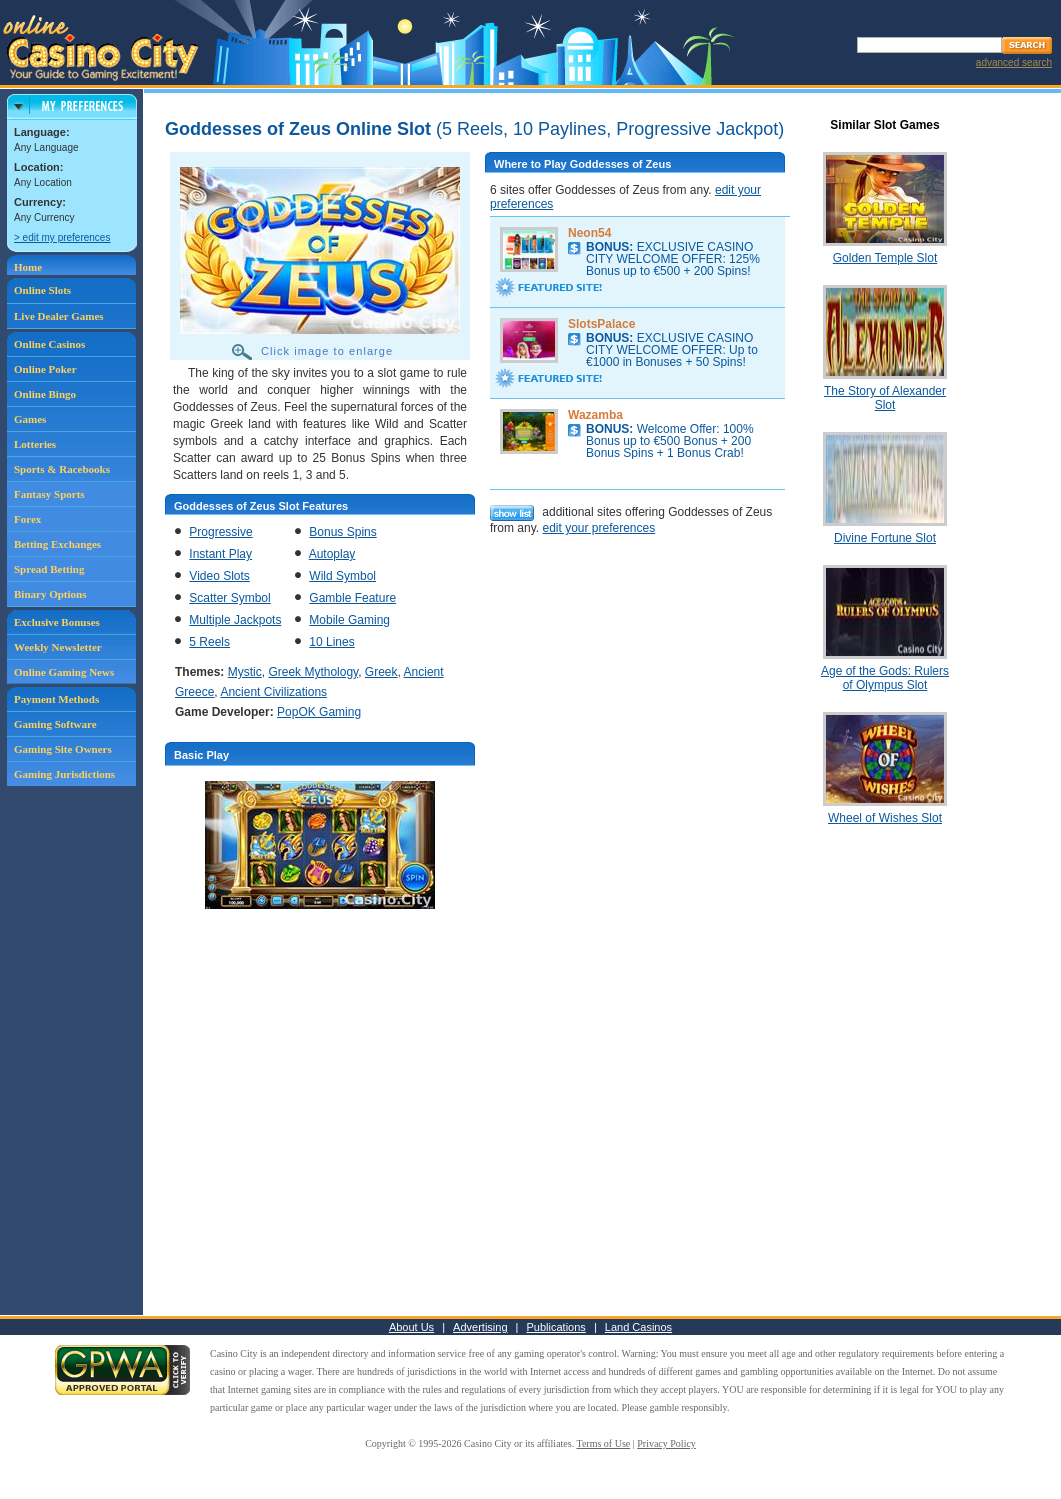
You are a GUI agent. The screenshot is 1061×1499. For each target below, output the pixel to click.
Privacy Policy (666, 1443)
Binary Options (50, 594)
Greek (381, 672)
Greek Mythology (313, 672)
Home (28, 267)
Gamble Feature (352, 598)
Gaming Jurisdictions (64, 774)
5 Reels (209, 642)
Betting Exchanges (57, 544)
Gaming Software (55, 724)
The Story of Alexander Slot (885, 398)
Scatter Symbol (229, 598)
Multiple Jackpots (235, 620)
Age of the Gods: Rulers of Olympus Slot (885, 678)
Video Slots (219, 576)
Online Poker (45, 369)
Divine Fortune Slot (885, 538)
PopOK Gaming (319, 712)
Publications (556, 1327)
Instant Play (220, 554)
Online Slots (42, 290)
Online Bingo (45, 394)
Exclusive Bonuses (57, 622)
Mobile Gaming (349, 620)
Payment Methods (56, 699)
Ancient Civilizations (273, 692)
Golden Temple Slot (885, 258)
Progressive (220, 532)
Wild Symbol (342, 576)
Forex (27, 519)
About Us (411, 1327)
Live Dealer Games (59, 316)
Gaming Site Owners (63, 749)
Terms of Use (604, 1443)
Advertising (480, 1327)
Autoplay (332, 554)
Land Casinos (638, 1327)
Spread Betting (49, 569)
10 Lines (331, 642)
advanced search (1014, 62)
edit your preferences (598, 528)
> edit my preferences (62, 237)
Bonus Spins (342, 532)
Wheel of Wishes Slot (885, 818)
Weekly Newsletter (58, 647)
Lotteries (35, 444)
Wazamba (595, 415)
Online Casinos (49, 344)
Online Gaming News (64, 672)
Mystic (245, 672)
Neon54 (589, 233)
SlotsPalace (601, 324)
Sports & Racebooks (62, 469)
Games (30, 419)
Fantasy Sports (49, 494)
